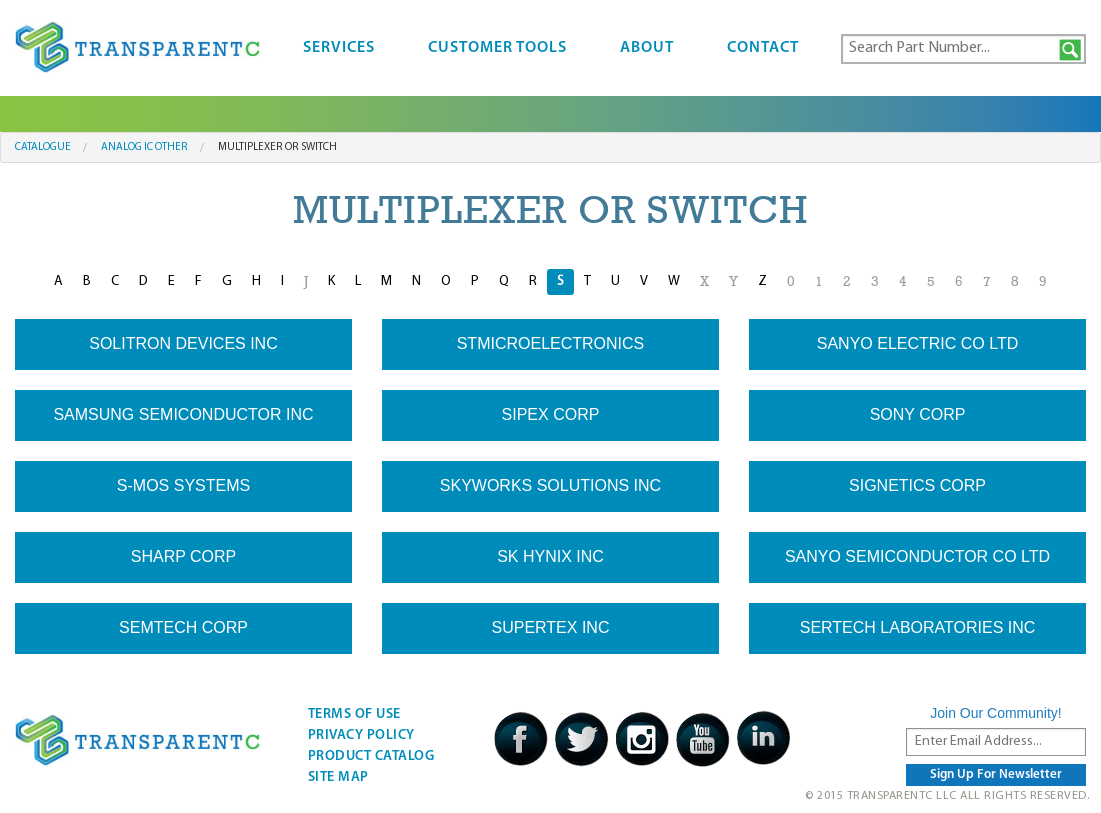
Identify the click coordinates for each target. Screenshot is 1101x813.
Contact (763, 48)
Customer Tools (497, 48)
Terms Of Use (354, 714)
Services (339, 48)
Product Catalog (371, 756)
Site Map (338, 777)
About (647, 48)
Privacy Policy (361, 735)
